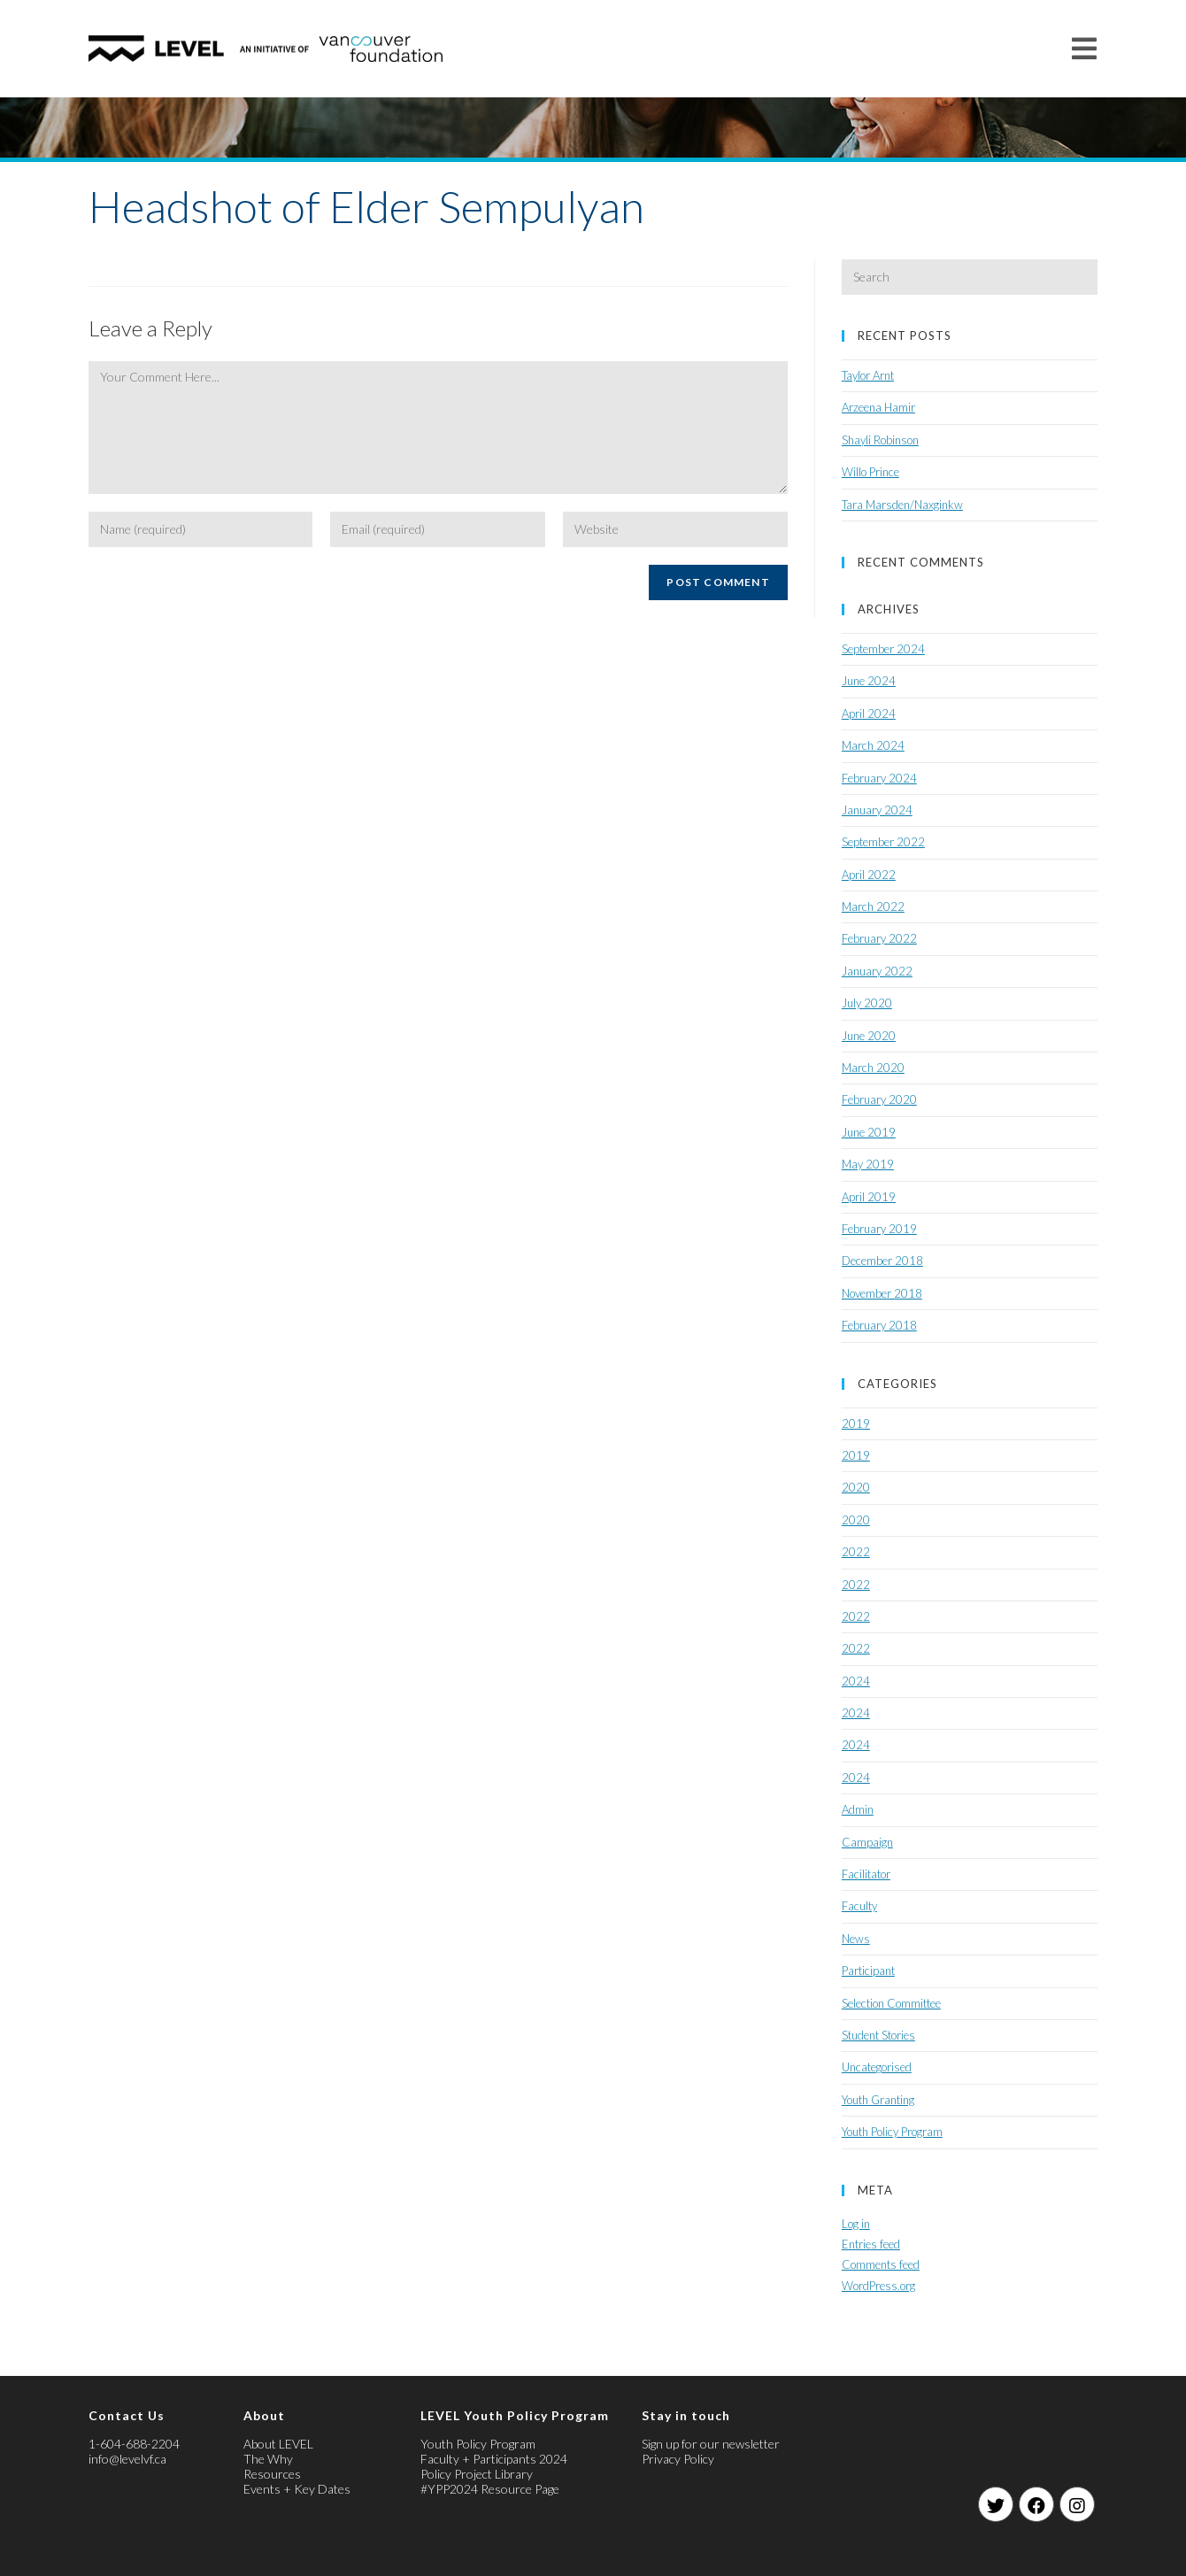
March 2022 (873, 906)
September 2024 (883, 649)
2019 (856, 1423)
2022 (856, 1552)
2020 (856, 1487)
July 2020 (867, 1003)
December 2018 (882, 1260)
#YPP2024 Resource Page (489, 2488)
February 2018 (879, 1325)
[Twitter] (995, 2504)
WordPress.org (878, 2286)
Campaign (867, 1842)
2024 (856, 1681)
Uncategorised (877, 2067)
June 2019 (869, 1132)
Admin (858, 1809)
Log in (856, 2224)
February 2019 (879, 1229)
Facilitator (866, 1874)
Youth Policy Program (892, 2132)
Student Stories (878, 2035)
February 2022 (879, 938)
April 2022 (869, 875)
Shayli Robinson (880, 440)
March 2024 (873, 745)
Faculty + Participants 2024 (493, 2458)
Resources (272, 2473)
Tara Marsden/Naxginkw (902, 504)
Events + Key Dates (296, 2488)
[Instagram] (1077, 2504)
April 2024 (869, 713)
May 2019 (868, 1164)
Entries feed (871, 2244)
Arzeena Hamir (878, 407)
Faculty (859, 1906)
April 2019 (869, 1197)
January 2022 (877, 971)
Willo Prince (870, 472)
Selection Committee (891, 2003)
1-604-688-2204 (134, 2443)
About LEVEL (278, 2443)
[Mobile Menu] (1084, 48)
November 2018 (882, 1293)
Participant (868, 1970)
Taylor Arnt (868, 375)
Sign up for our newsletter (711, 2443)
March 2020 (873, 1067)
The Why (268, 2458)
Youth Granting (878, 2100)
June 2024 (869, 681)
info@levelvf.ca (127, 2458)
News (856, 1939)
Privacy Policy (678, 2458)
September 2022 (883, 842)
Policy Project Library (476, 2473)
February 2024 (879, 778)
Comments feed (881, 2264)
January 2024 (877, 810)
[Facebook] (1036, 2504)
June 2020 (869, 1036)
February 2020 (879, 1099)
